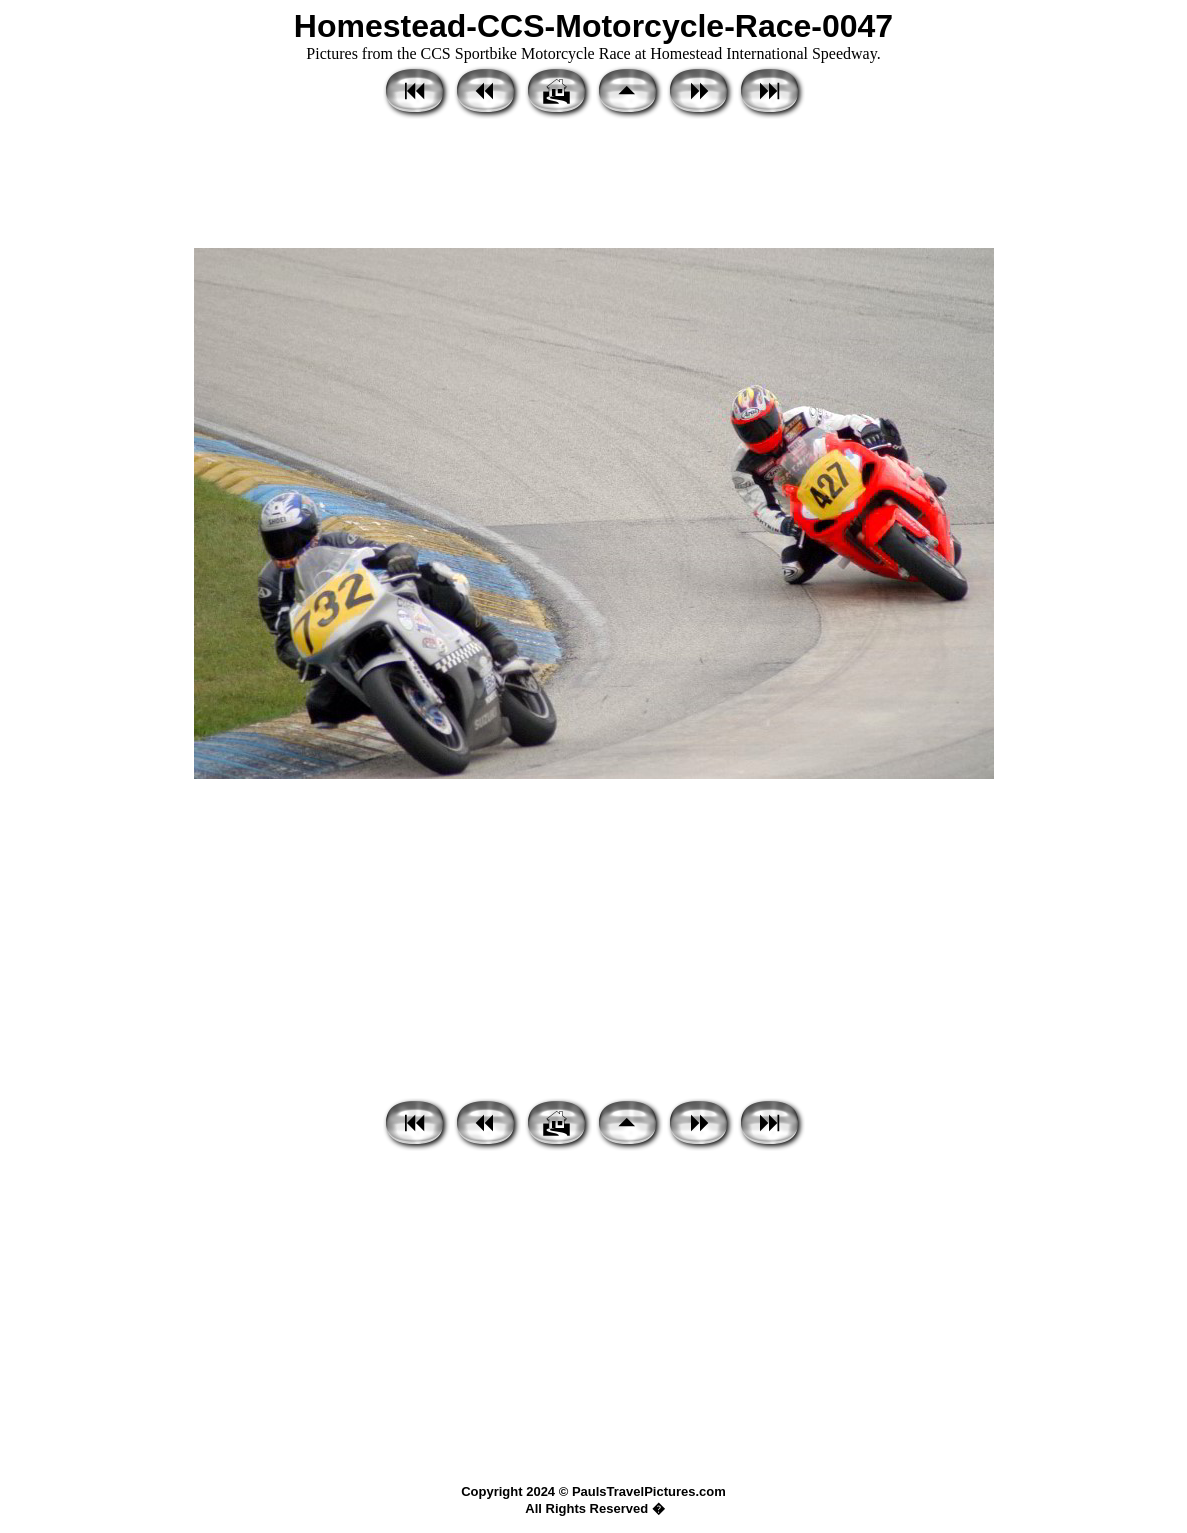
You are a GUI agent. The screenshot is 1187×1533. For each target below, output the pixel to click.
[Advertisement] (593, 185)
